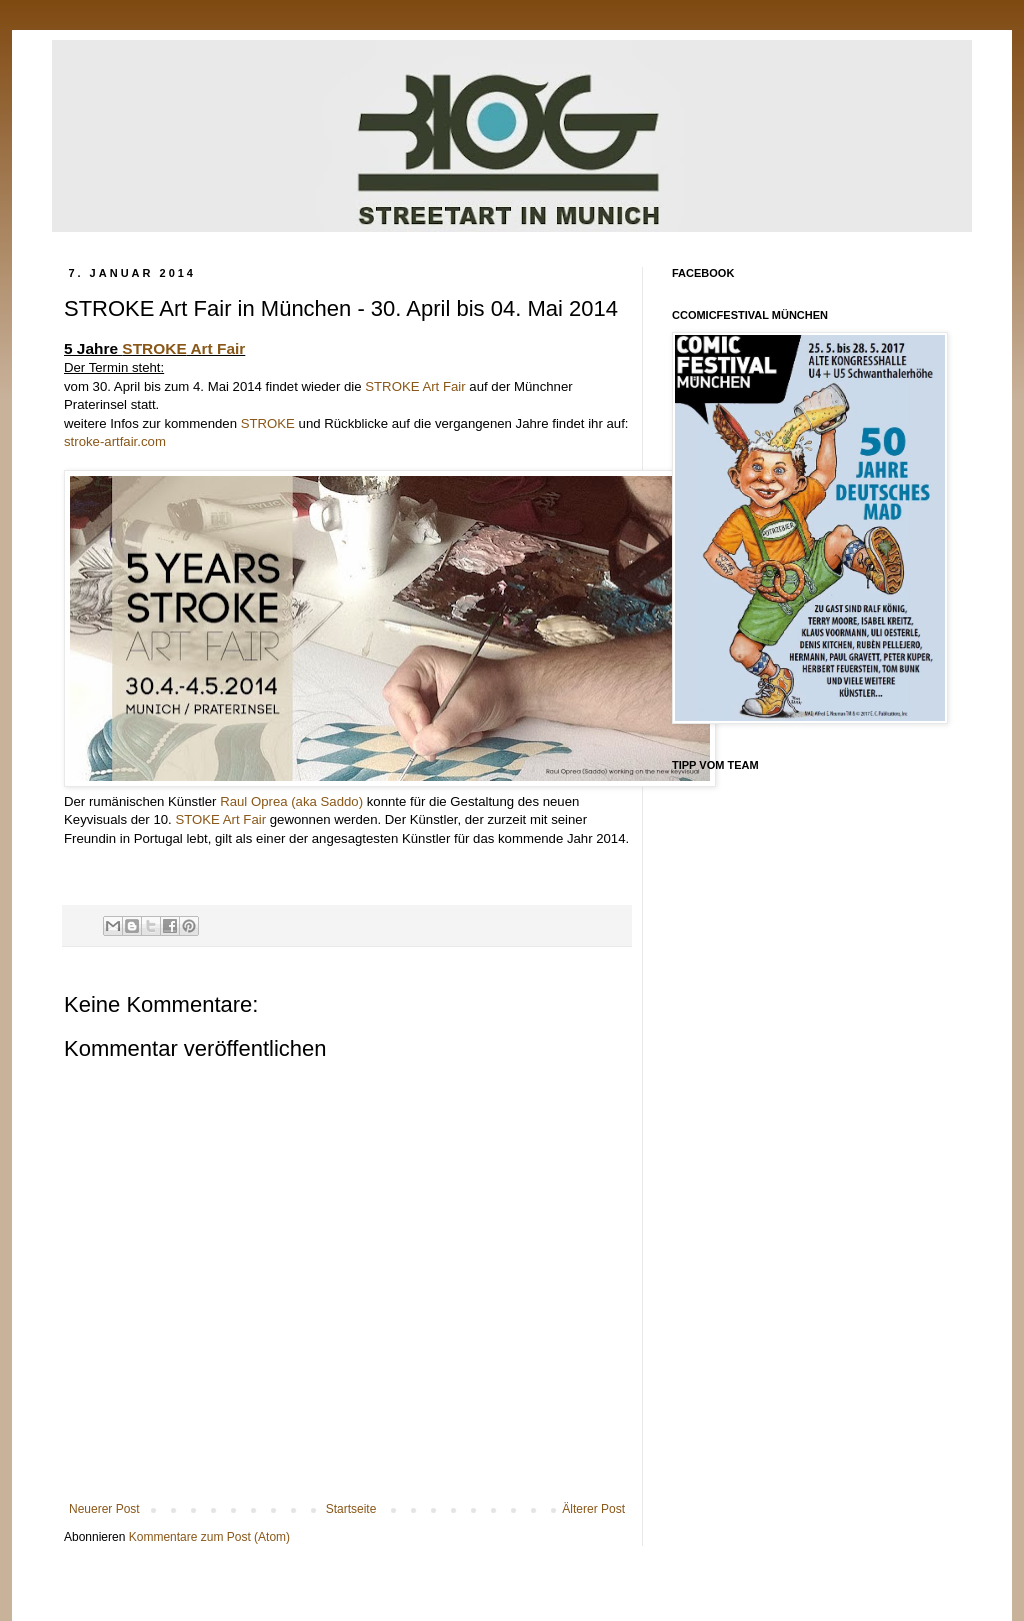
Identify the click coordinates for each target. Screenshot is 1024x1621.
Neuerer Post (104, 1509)
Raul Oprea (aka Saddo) (291, 801)
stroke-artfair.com (115, 441)
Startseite (351, 1509)
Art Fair (183, 348)
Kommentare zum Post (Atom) (209, 1537)
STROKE (268, 423)
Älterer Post (593, 1509)
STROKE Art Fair (415, 386)
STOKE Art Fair (220, 819)
